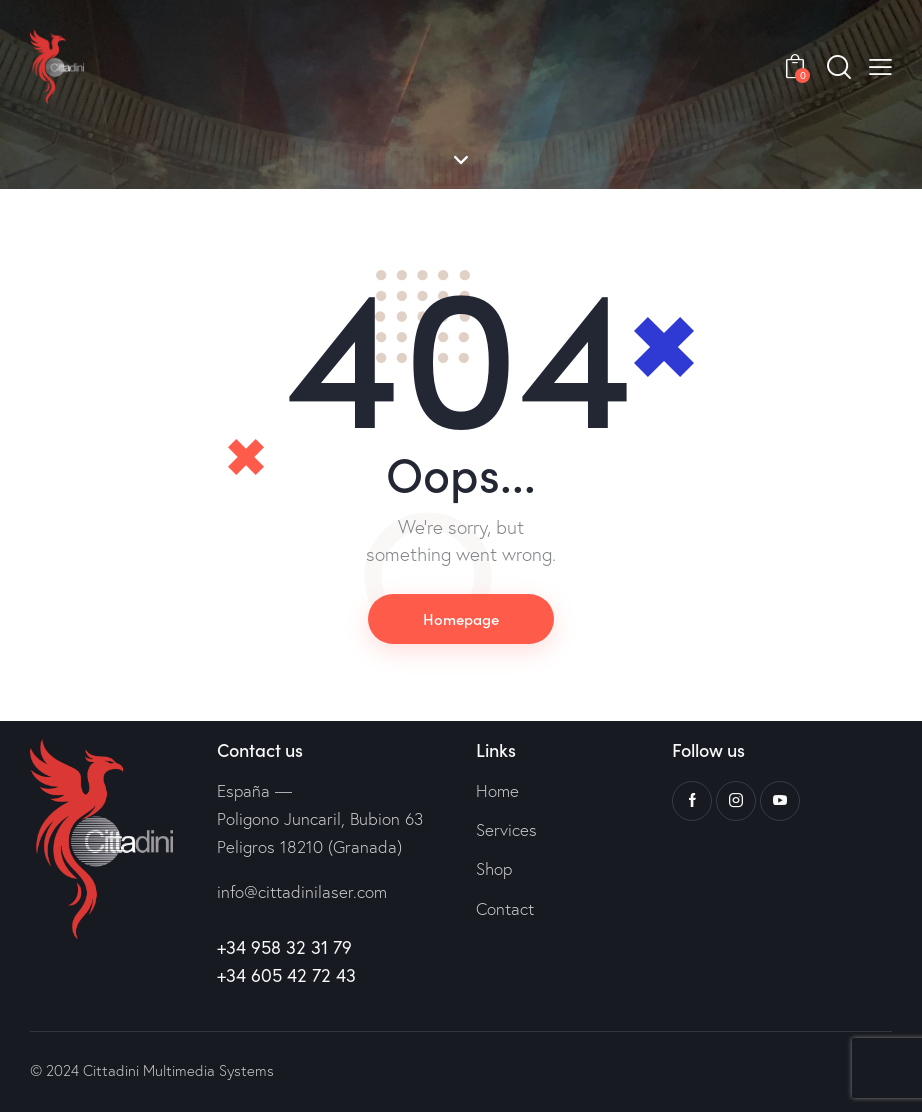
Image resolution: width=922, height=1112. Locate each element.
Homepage (461, 618)
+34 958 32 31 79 (284, 947)
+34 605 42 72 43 (286, 975)
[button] (880, 66)
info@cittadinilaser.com (302, 891)
